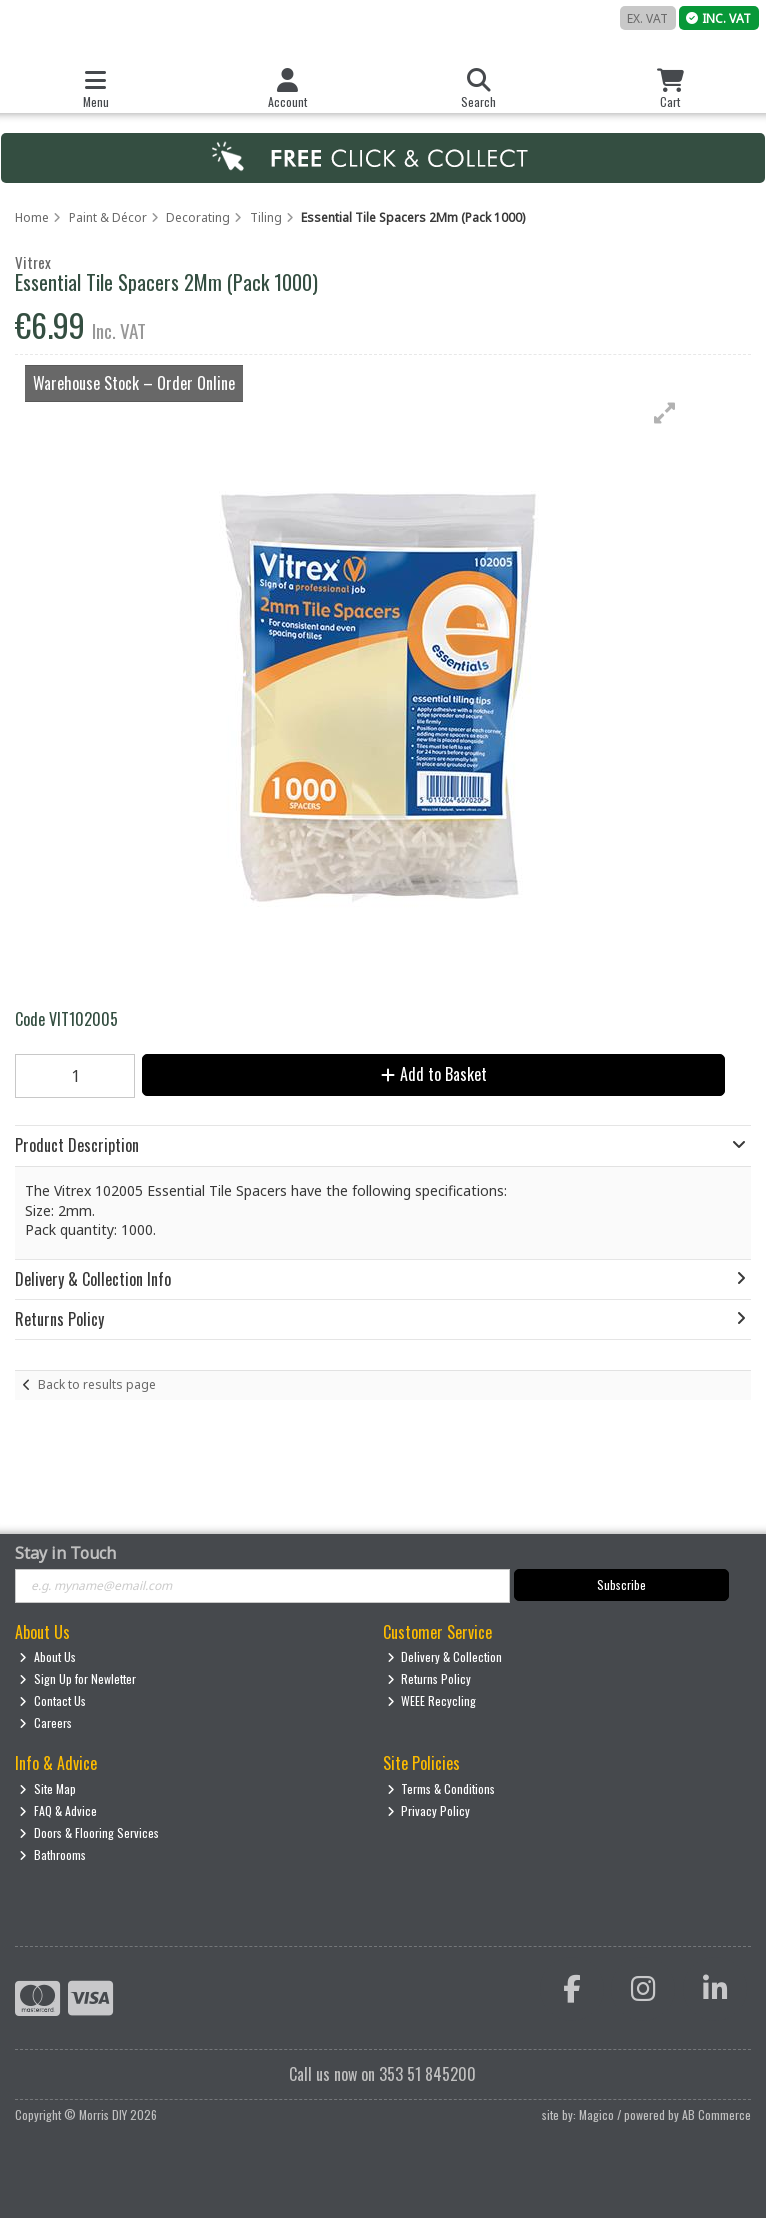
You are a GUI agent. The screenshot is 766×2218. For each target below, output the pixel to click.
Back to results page (97, 1384)
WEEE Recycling (432, 1700)
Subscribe (621, 1584)
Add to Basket (434, 1074)
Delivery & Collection (445, 1656)
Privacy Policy (429, 1810)
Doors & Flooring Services (89, 1832)
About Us (47, 1656)
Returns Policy (429, 1678)
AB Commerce (716, 2114)
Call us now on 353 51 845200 (382, 2074)
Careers (45, 1722)
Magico (596, 2114)
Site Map (47, 1788)
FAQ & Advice (58, 1810)
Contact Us (52, 1700)
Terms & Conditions (441, 1788)
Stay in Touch (65, 1554)
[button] (665, 413)
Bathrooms (52, 1854)
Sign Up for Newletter (77, 1678)
